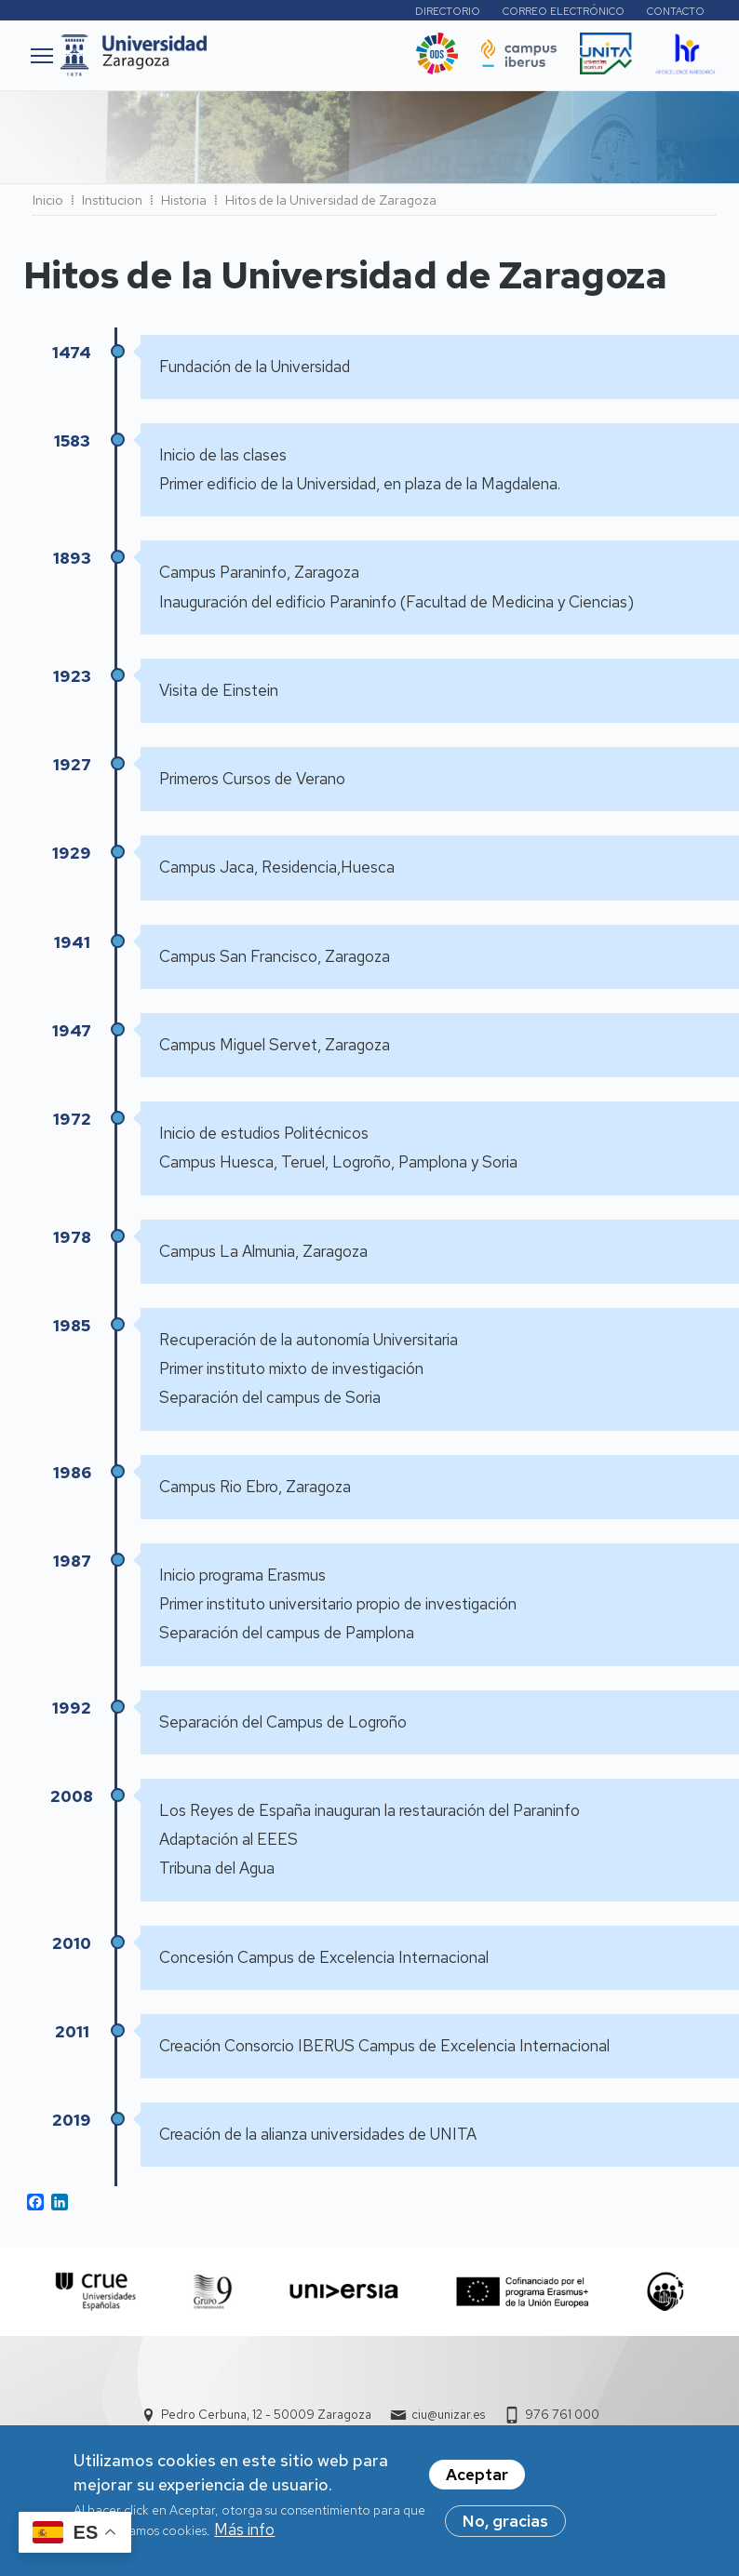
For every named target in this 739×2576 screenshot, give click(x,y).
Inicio (48, 200)
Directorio (447, 11)
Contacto (676, 11)
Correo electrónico (564, 11)
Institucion (112, 200)
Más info (244, 2531)
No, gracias (505, 2523)
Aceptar (477, 2476)
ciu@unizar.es (448, 2415)
